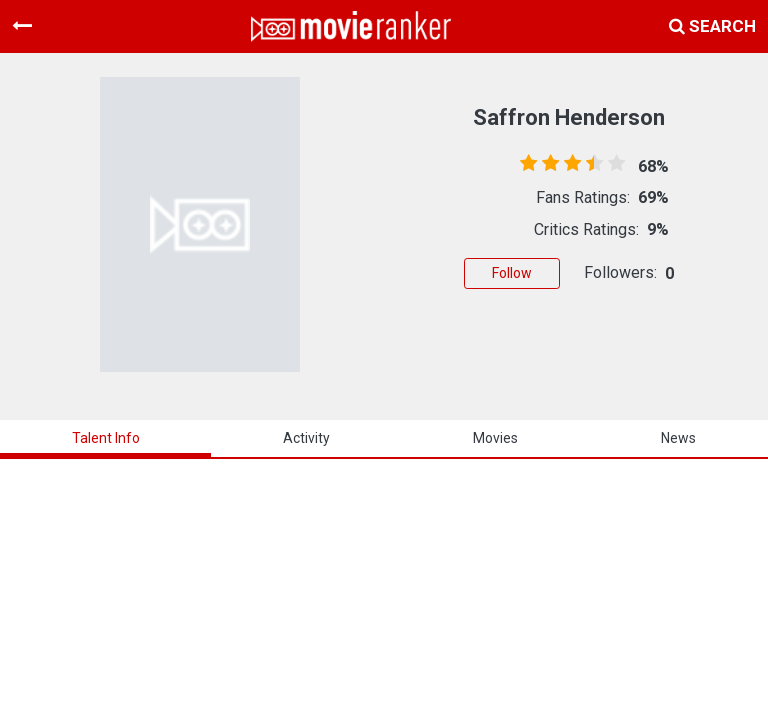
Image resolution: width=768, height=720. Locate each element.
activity (306, 438)
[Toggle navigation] (22, 26)
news (678, 438)
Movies (495, 438)
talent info (106, 438)
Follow (512, 273)
